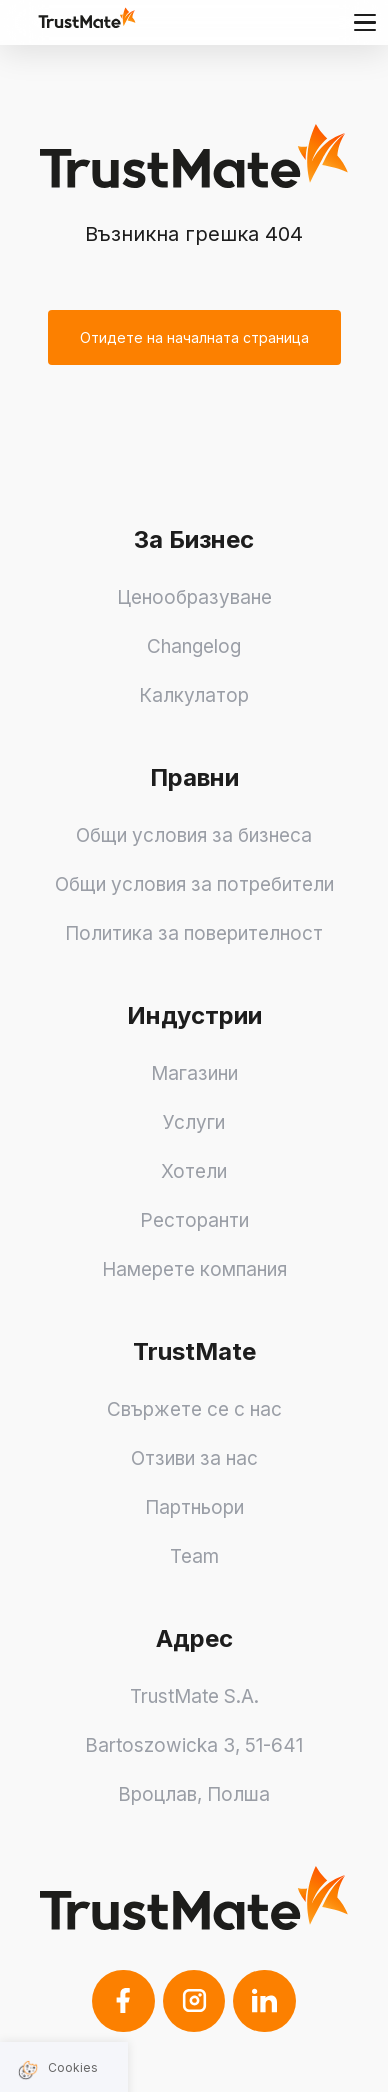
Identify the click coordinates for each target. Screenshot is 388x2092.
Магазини (194, 1073)
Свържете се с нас (194, 1409)
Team (194, 1556)
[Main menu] (365, 22)
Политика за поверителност (194, 933)
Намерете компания (194, 1269)
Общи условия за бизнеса (194, 835)
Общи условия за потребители (194, 884)
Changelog (194, 646)
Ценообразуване (194, 597)
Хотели (194, 1171)
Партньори (194, 1507)
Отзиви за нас (194, 1458)
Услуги (194, 1122)
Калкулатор (194, 695)
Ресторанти (194, 1220)
